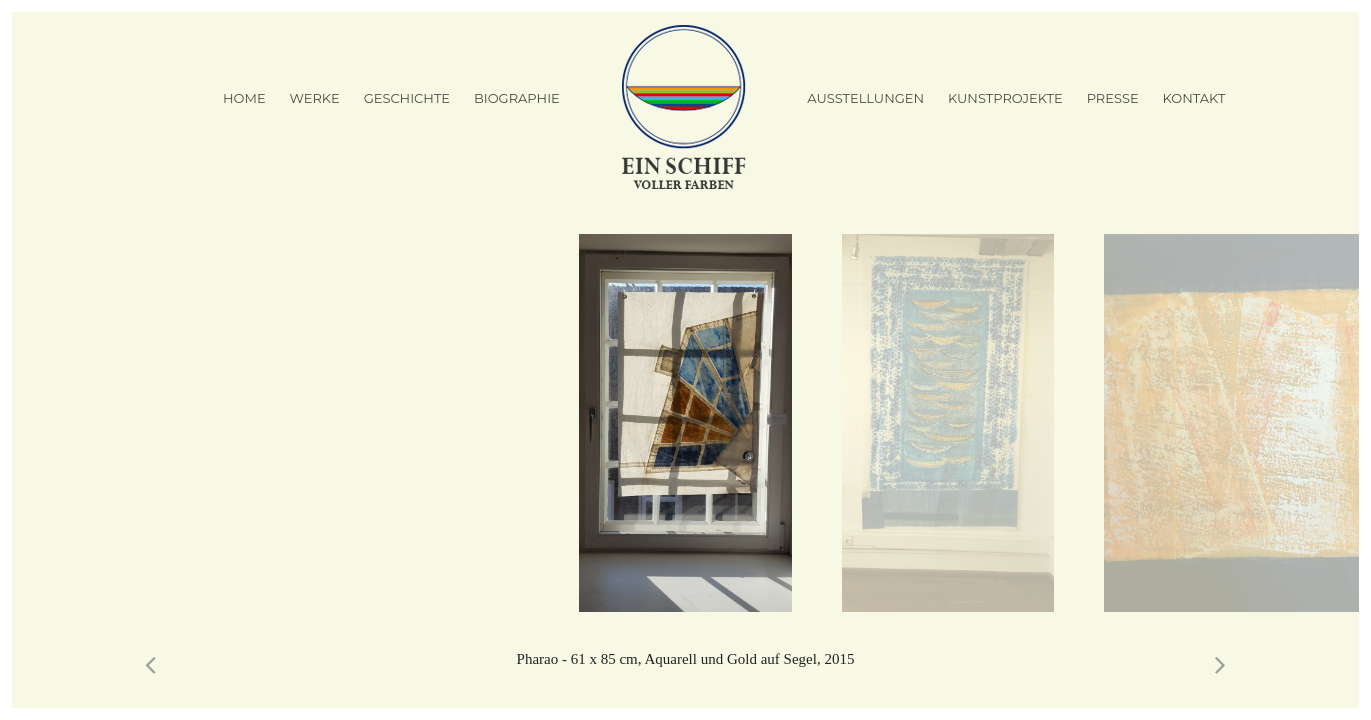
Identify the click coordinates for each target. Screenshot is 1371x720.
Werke (314, 98)
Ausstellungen (865, 98)
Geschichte (407, 98)
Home (244, 98)
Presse (1113, 98)
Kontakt (1194, 98)
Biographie (517, 98)
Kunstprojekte (1005, 98)
